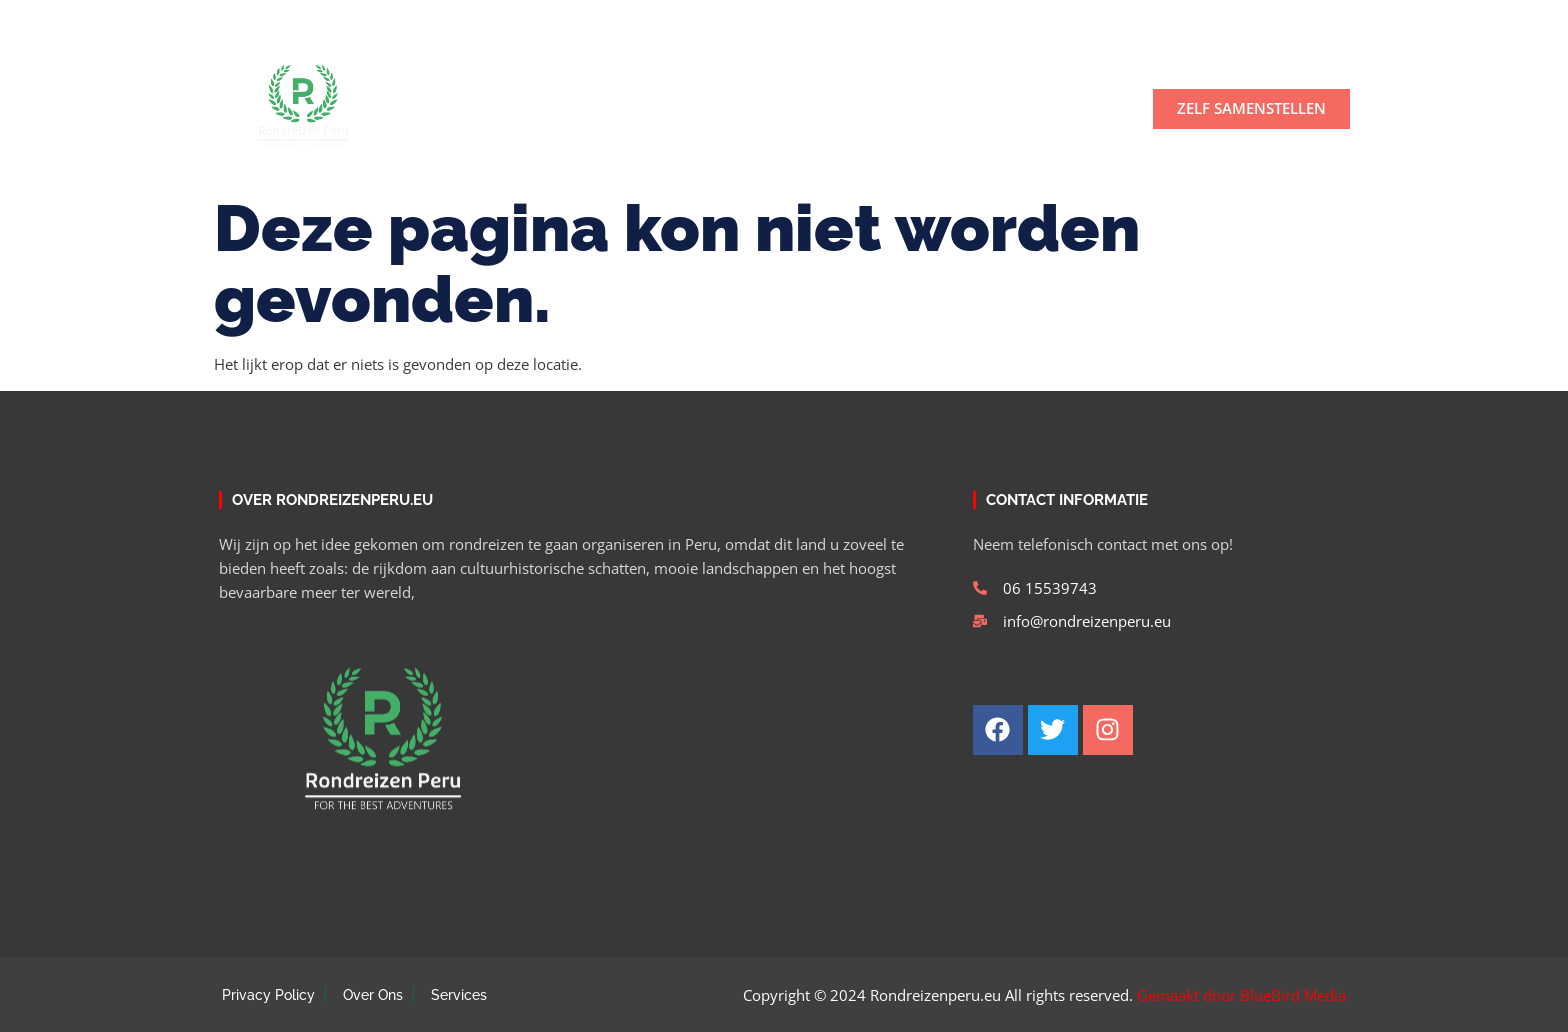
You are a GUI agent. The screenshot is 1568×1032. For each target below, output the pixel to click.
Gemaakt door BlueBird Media (1241, 995)
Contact (1070, 108)
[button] (1328, 21)
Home (445, 108)
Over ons (539, 108)
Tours (644, 109)
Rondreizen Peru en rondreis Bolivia (859, 109)
